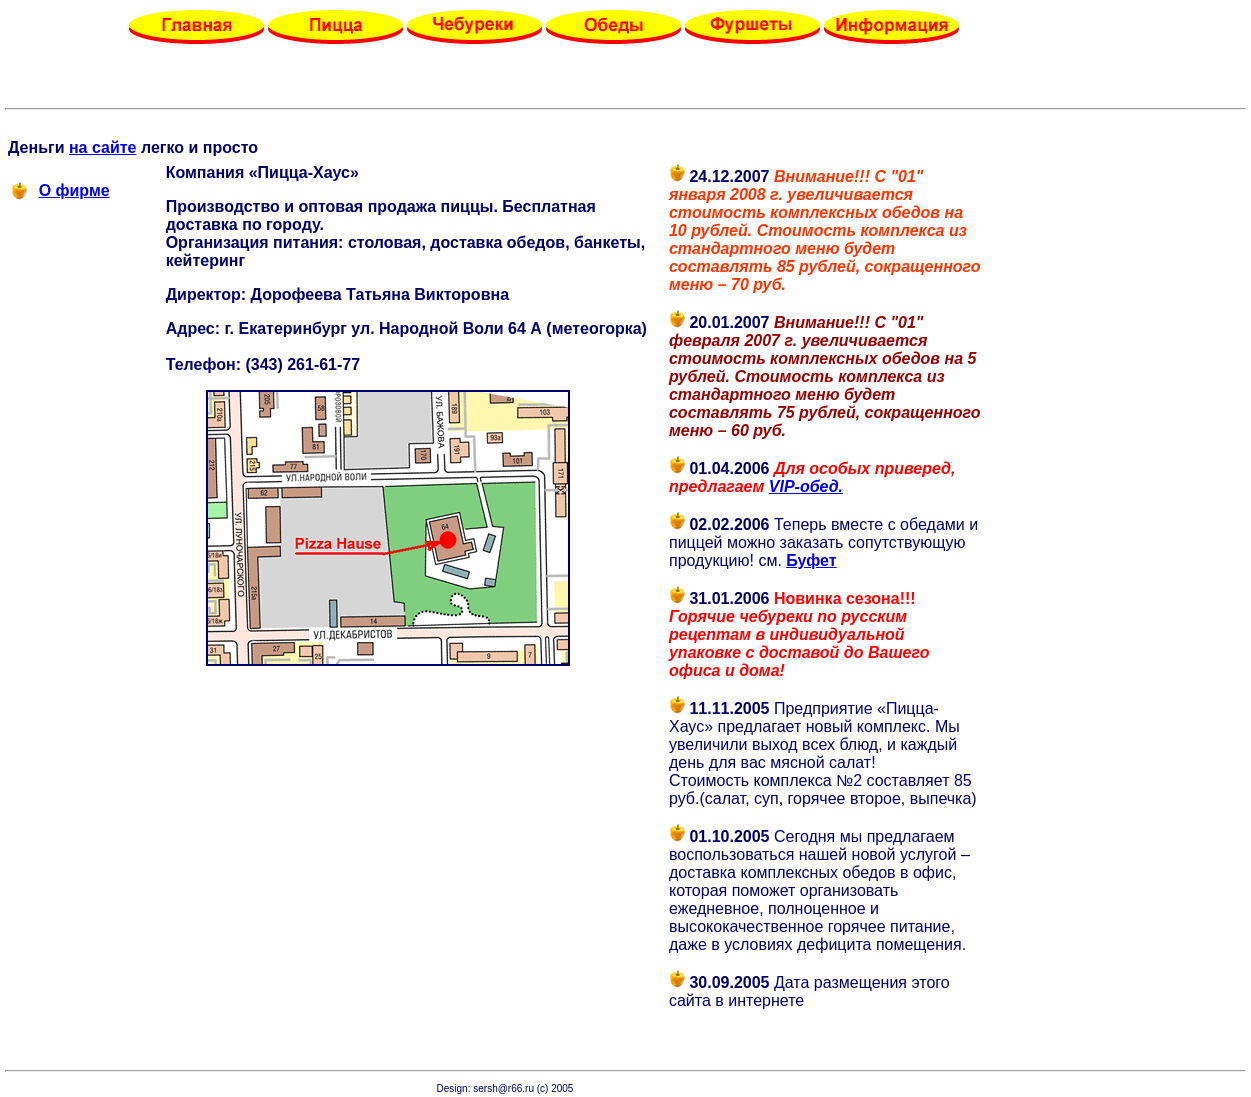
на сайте (103, 147)
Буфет (811, 560)
